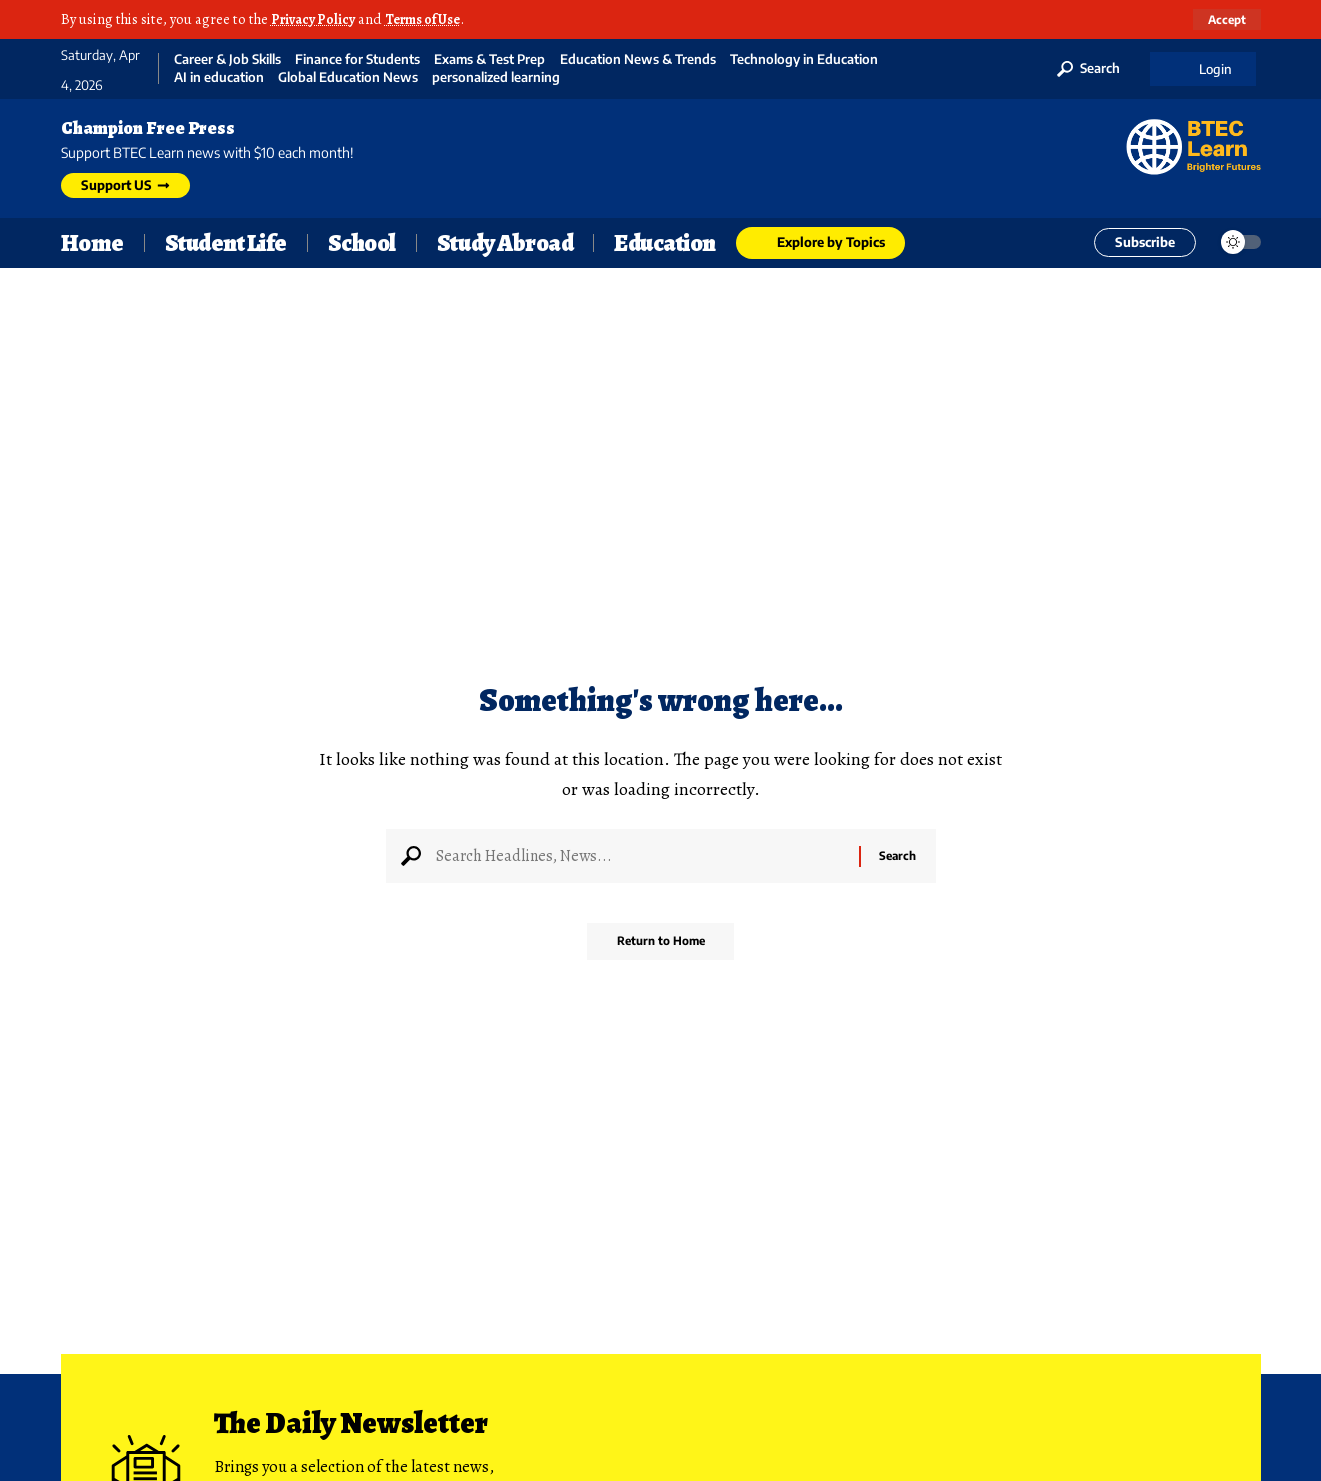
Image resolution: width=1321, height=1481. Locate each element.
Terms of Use (431, 19)
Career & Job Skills (227, 59)
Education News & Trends (638, 59)
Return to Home (660, 948)
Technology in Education (804, 59)
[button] (1226, 19)
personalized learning (496, 77)
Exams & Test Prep (489, 59)
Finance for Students (357, 59)
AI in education (219, 77)
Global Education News (348, 77)
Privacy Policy (315, 19)
